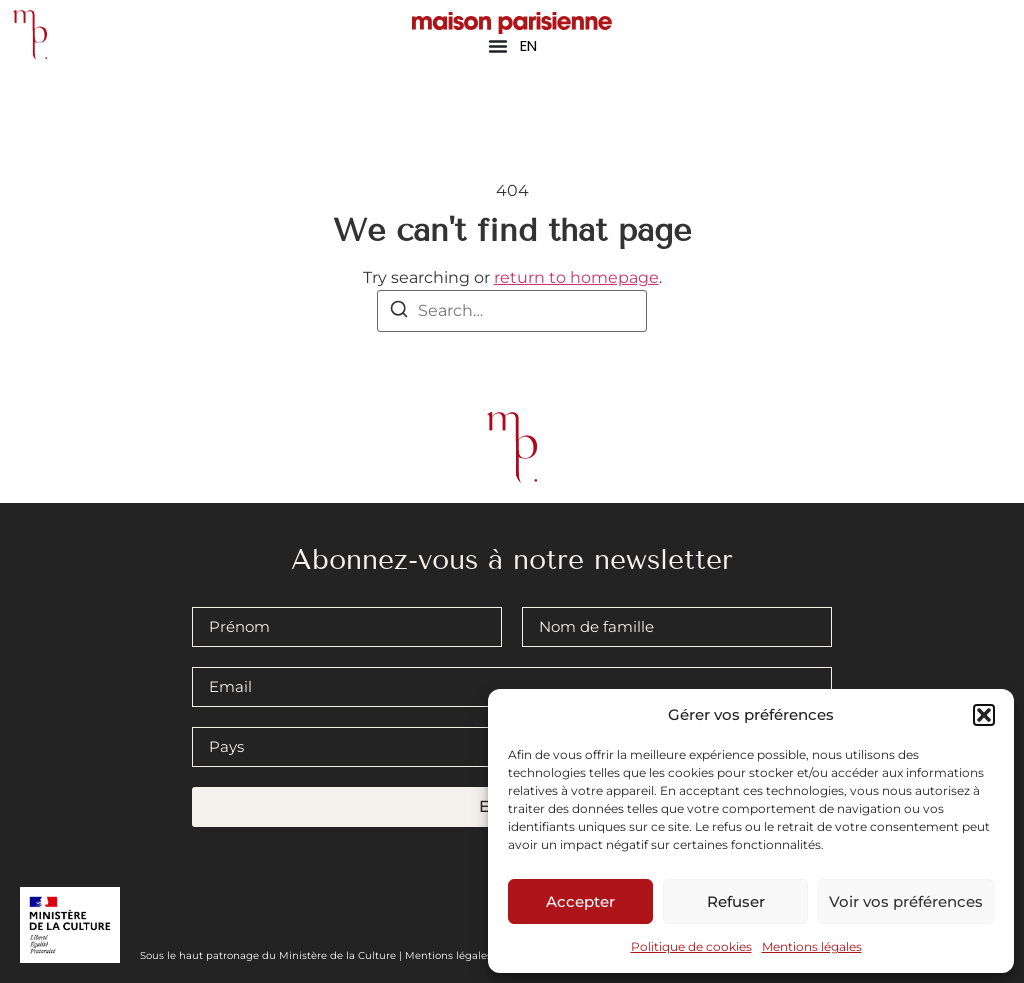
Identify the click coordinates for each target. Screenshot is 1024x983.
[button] (984, 715)
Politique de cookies (691, 946)
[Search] (399, 312)
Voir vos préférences (906, 901)
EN (528, 45)
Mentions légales (812, 946)
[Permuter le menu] (498, 46)
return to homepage (576, 277)
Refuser (736, 901)
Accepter (580, 901)
